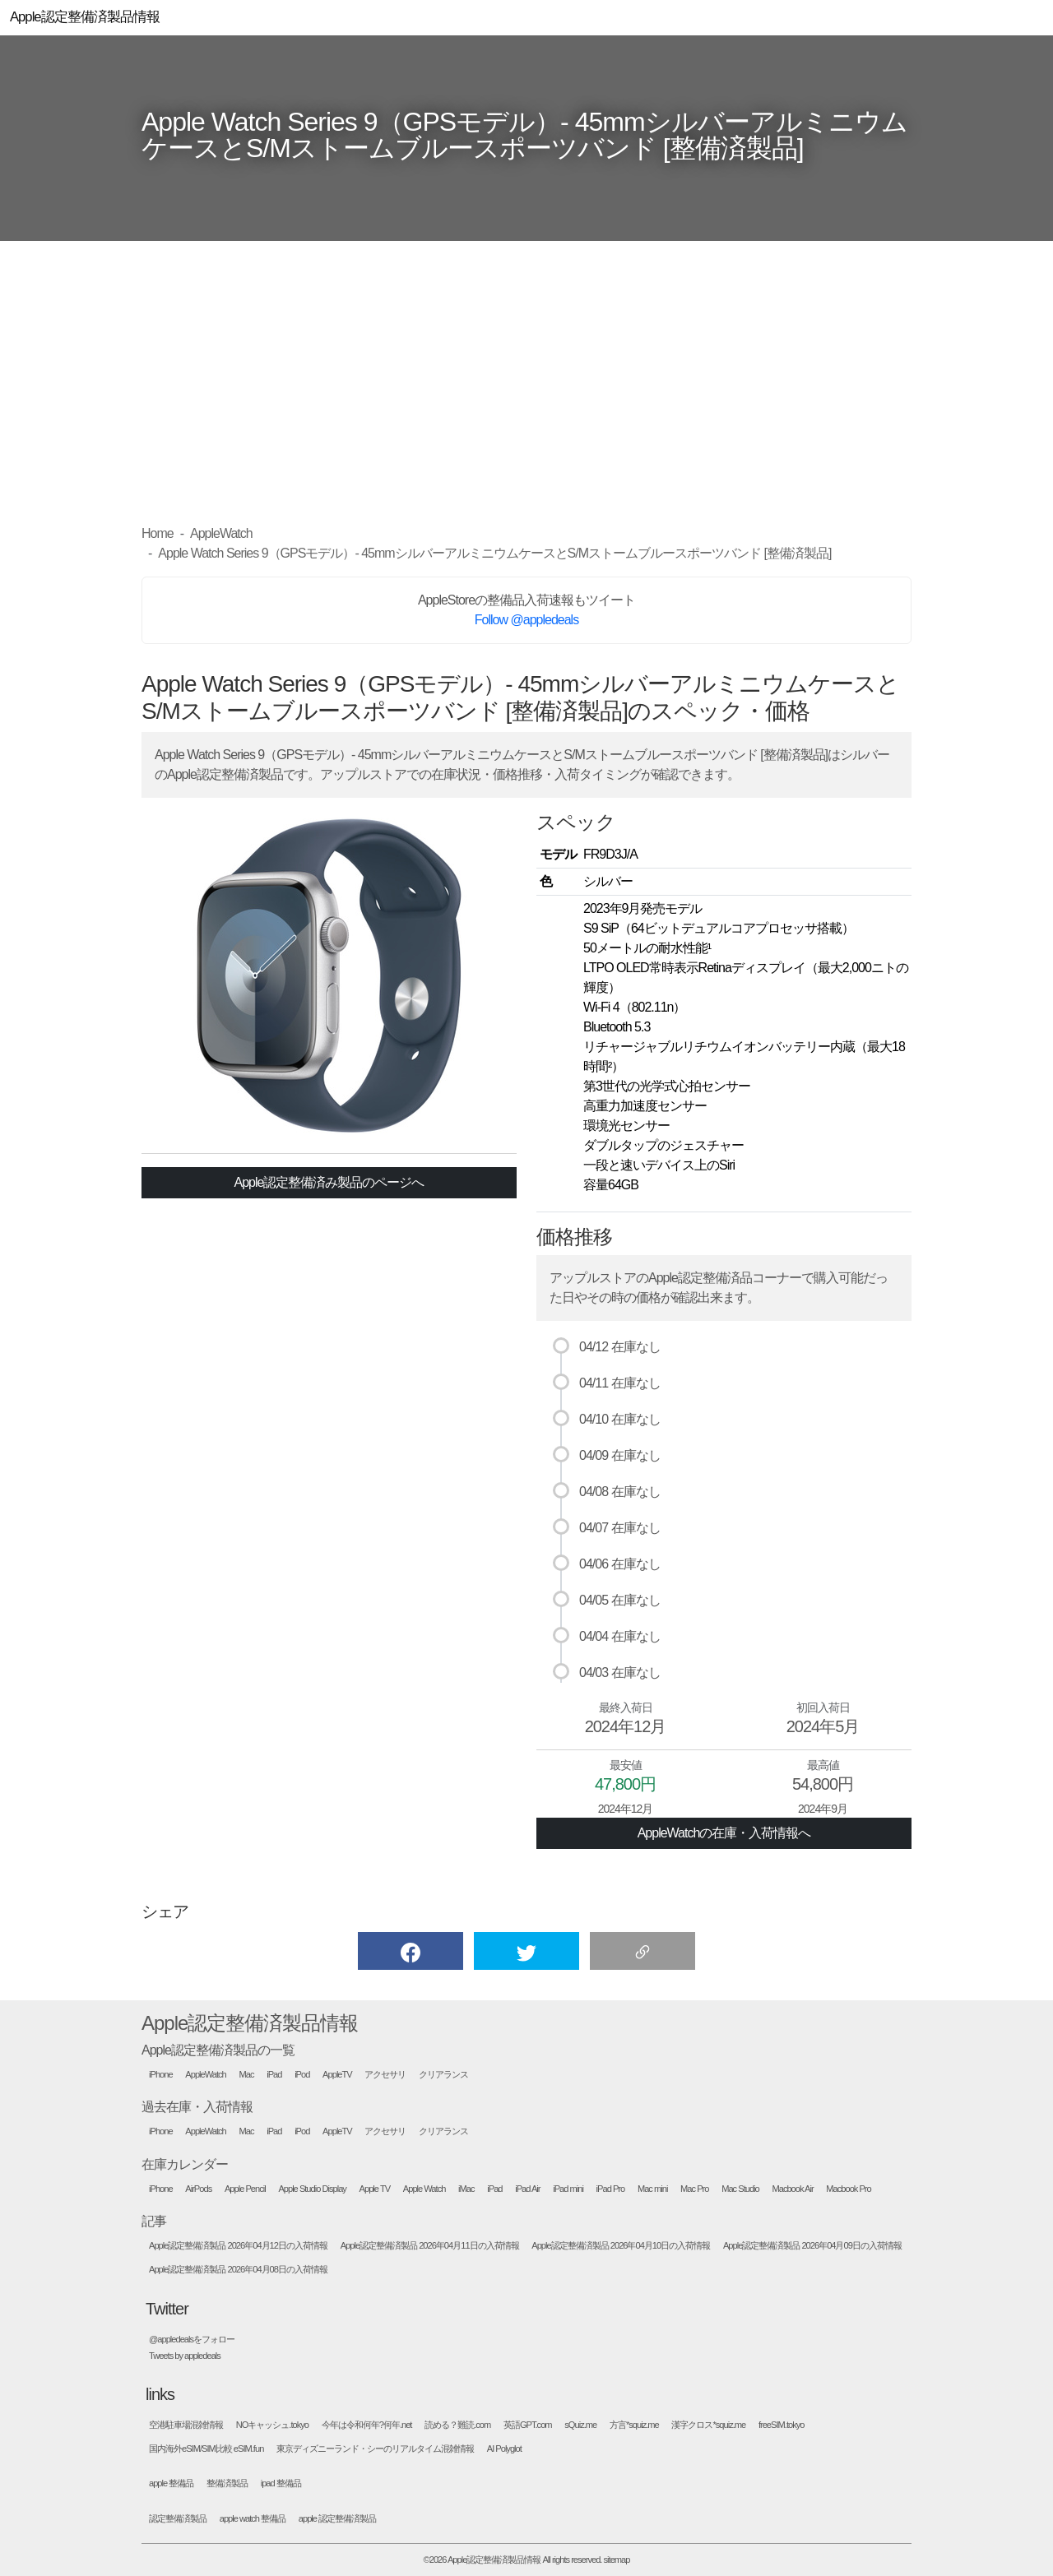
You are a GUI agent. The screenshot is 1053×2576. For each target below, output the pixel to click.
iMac (466, 2189)
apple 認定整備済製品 (337, 2518)
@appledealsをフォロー (191, 2339)
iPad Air (527, 2189)
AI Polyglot (504, 2448)
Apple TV (375, 2189)
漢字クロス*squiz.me (708, 2425)
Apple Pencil (245, 2189)
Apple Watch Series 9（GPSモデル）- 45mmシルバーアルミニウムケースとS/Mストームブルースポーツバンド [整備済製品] (524, 135)
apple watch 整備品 (252, 2518)
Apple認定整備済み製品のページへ (329, 1182)
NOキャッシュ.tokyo (272, 2425)
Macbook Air (792, 2189)
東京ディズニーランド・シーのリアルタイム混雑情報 (375, 2448)
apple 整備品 (171, 2483)
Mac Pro (694, 2189)
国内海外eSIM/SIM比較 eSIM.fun (206, 2448)
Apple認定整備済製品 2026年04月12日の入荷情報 (238, 2245)
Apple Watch (424, 2189)
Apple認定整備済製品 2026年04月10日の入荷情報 (620, 2245)
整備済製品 (227, 2483)
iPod (302, 2074)
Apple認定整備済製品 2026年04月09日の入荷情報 (812, 2245)
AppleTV (337, 2074)
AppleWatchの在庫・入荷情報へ (724, 1833)
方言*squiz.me (634, 2425)
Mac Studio (740, 2189)
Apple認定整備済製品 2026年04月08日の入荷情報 (238, 2269)
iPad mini (568, 2189)
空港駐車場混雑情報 (186, 2425)
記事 (153, 2221)
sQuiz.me (580, 2425)
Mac (246, 2074)
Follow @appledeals (526, 620)
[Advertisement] (526, 382)
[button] (410, 1951)
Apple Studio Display (312, 2189)
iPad (274, 2074)
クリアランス (443, 2074)
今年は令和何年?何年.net (367, 2425)
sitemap (617, 2559)
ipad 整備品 (281, 2483)
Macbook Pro (848, 2189)
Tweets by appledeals (184, 2356)
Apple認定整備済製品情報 (249, 2023)
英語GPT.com (527, 2425)
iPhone (161, 2074)
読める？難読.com (457, 2425)
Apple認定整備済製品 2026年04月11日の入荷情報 (430, 2245)
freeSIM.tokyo (781, 2425)
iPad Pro (610, 2189)
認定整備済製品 (177, 2518)
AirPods (198, 2189)
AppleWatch (205, 2074)
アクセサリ (385, 2074)
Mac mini (652, 2189)
